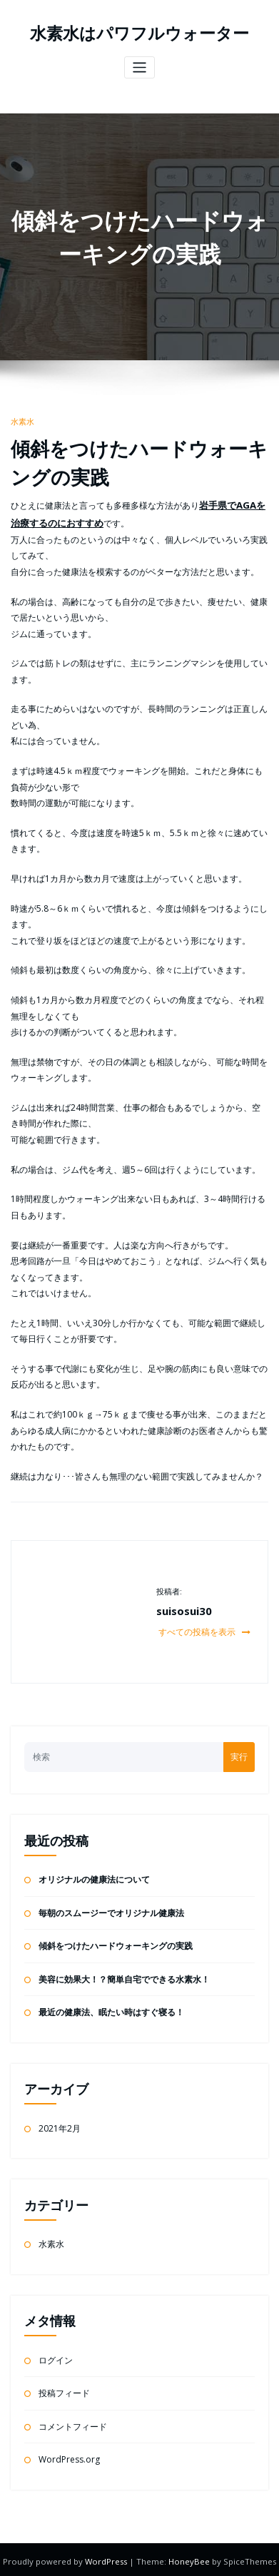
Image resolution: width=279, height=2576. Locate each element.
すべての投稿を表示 (204, 1628)
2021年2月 (60, 2125)
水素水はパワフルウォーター (139, 33)
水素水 (22, 421)
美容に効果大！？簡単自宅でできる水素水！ (124, 1976)
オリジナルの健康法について (94, 1876)
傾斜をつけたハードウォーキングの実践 (116, 1942)
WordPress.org (69, 2456)
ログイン (56, 2357)
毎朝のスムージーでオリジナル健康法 (111, 1909)
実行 (239, 1753)
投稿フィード (64, 2389)
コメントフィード (73, 2423)
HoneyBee (189, 2557)
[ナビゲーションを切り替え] (139, 67)
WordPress (107, 2557)
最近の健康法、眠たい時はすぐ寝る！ (111, 2008)
